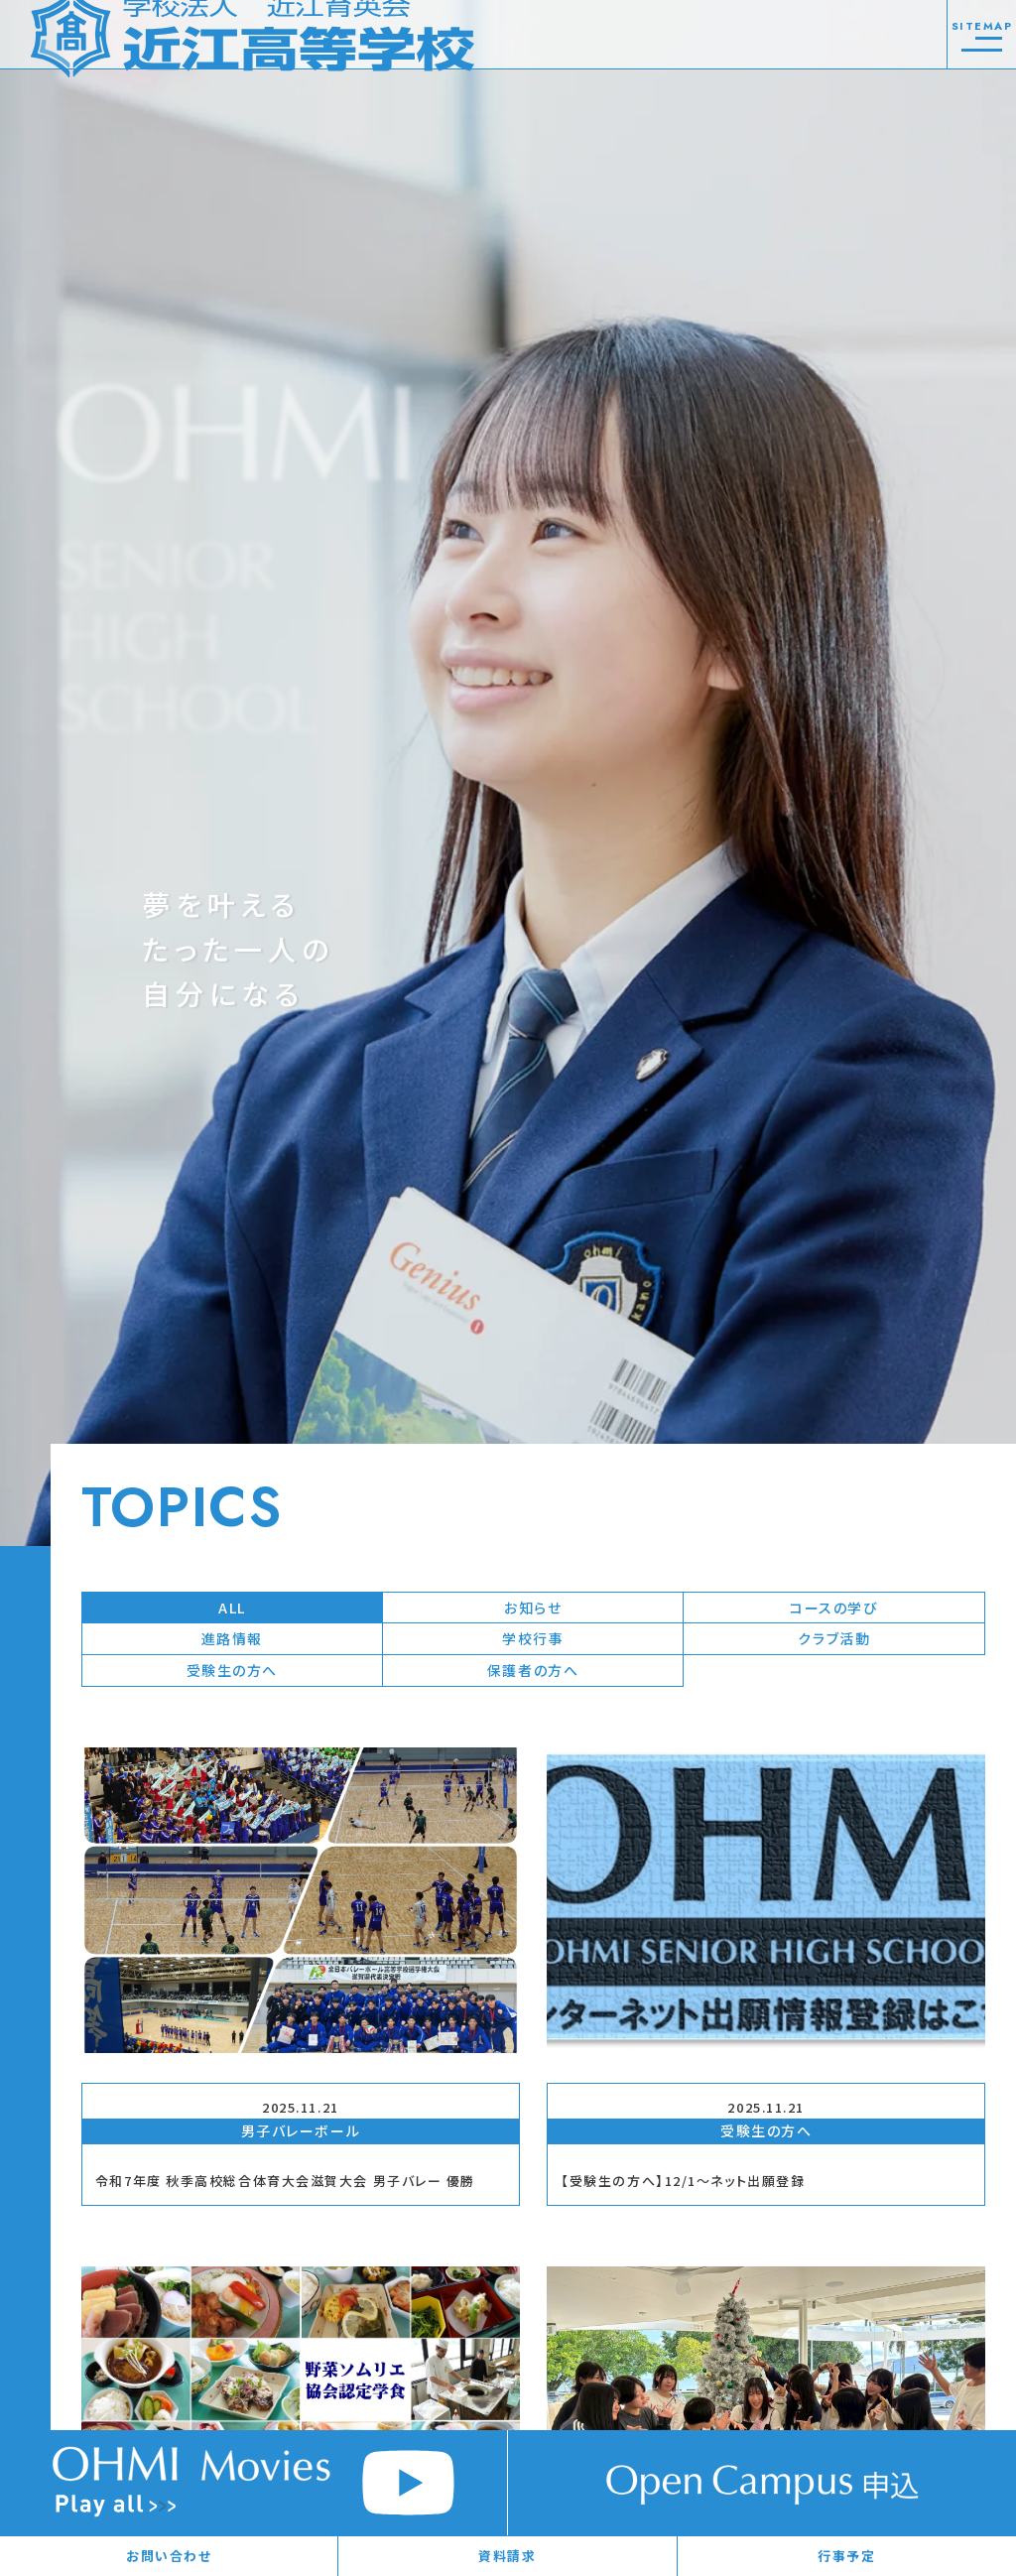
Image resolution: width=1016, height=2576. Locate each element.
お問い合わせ (168, 2555)
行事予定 (846, 2555)
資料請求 (507, 2555)
